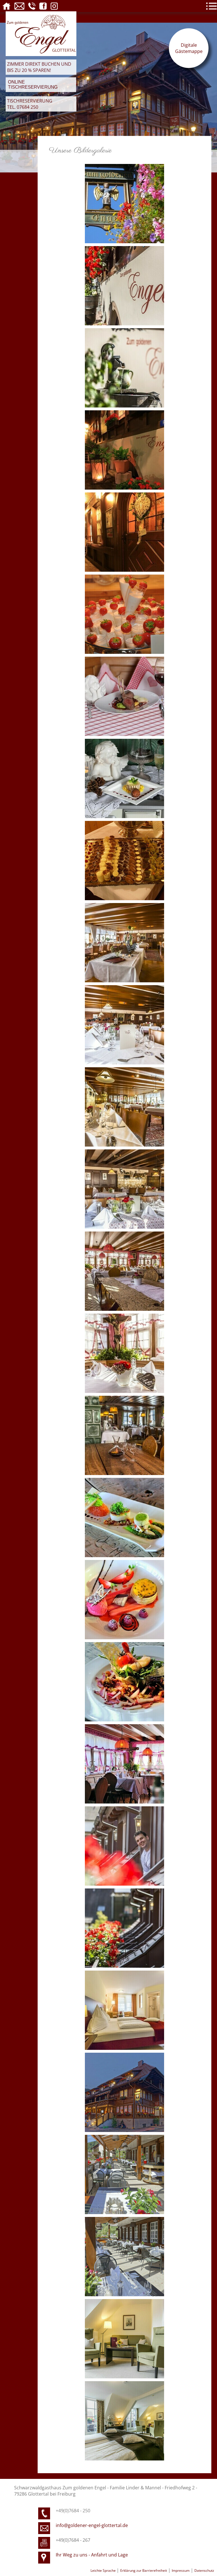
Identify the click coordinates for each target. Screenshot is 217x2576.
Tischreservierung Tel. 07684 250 (29, 104)
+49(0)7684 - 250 (73, 2510)
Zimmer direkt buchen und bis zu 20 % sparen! (39, 67)
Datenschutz (204, 2570)
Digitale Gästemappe (189, 48)
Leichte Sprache (104, 2570)
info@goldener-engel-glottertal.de (92, 2525)
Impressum (181, 2570)
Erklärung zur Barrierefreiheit (143, 2570)
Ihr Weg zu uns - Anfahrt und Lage (92, 2555)
